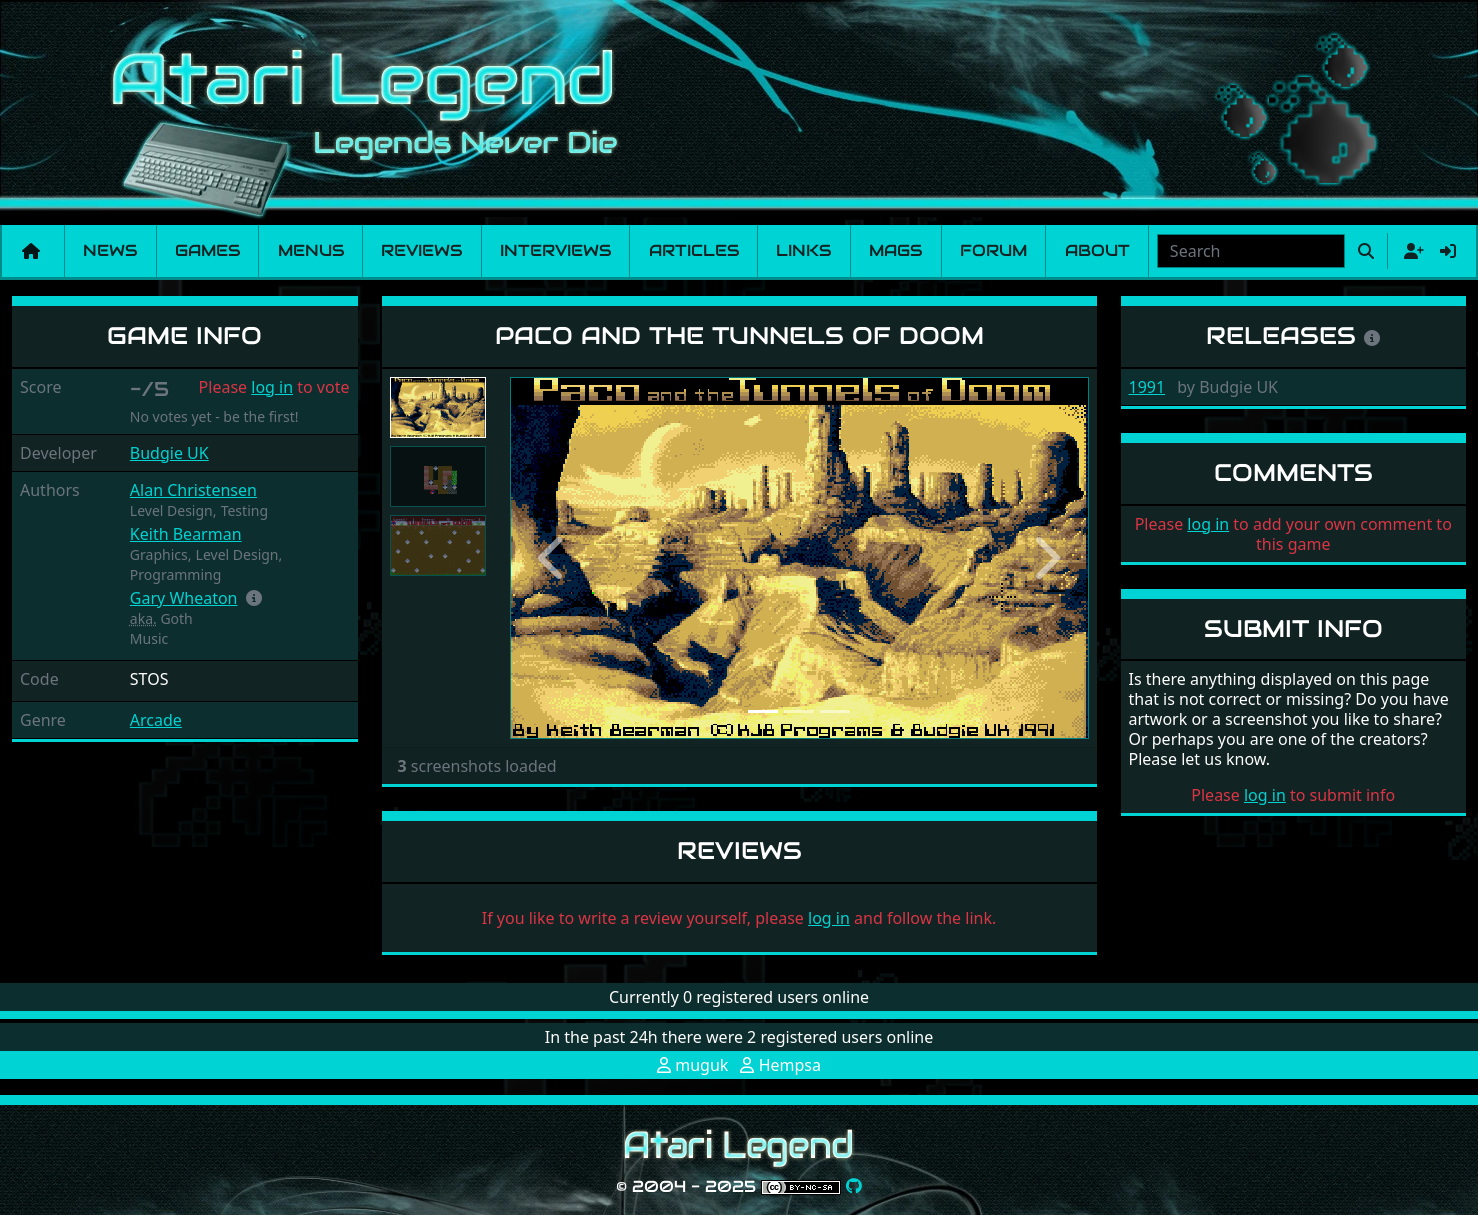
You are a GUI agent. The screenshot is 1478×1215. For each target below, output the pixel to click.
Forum (993, 250)
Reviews (421, 250)
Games (207, 250)
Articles (694, 250)
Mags (895, 250)
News (110, 250)
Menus (311, 250)
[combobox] (1251, 251)
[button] (254, 598)
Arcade (156, 720)
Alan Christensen (193, 490)
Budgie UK (169, 453)
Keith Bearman (186, 534)
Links (803, 250)
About (1097, 250)
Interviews (555, 250)
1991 (1147, 387)
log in (272, 387)
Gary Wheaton (184, 598)
